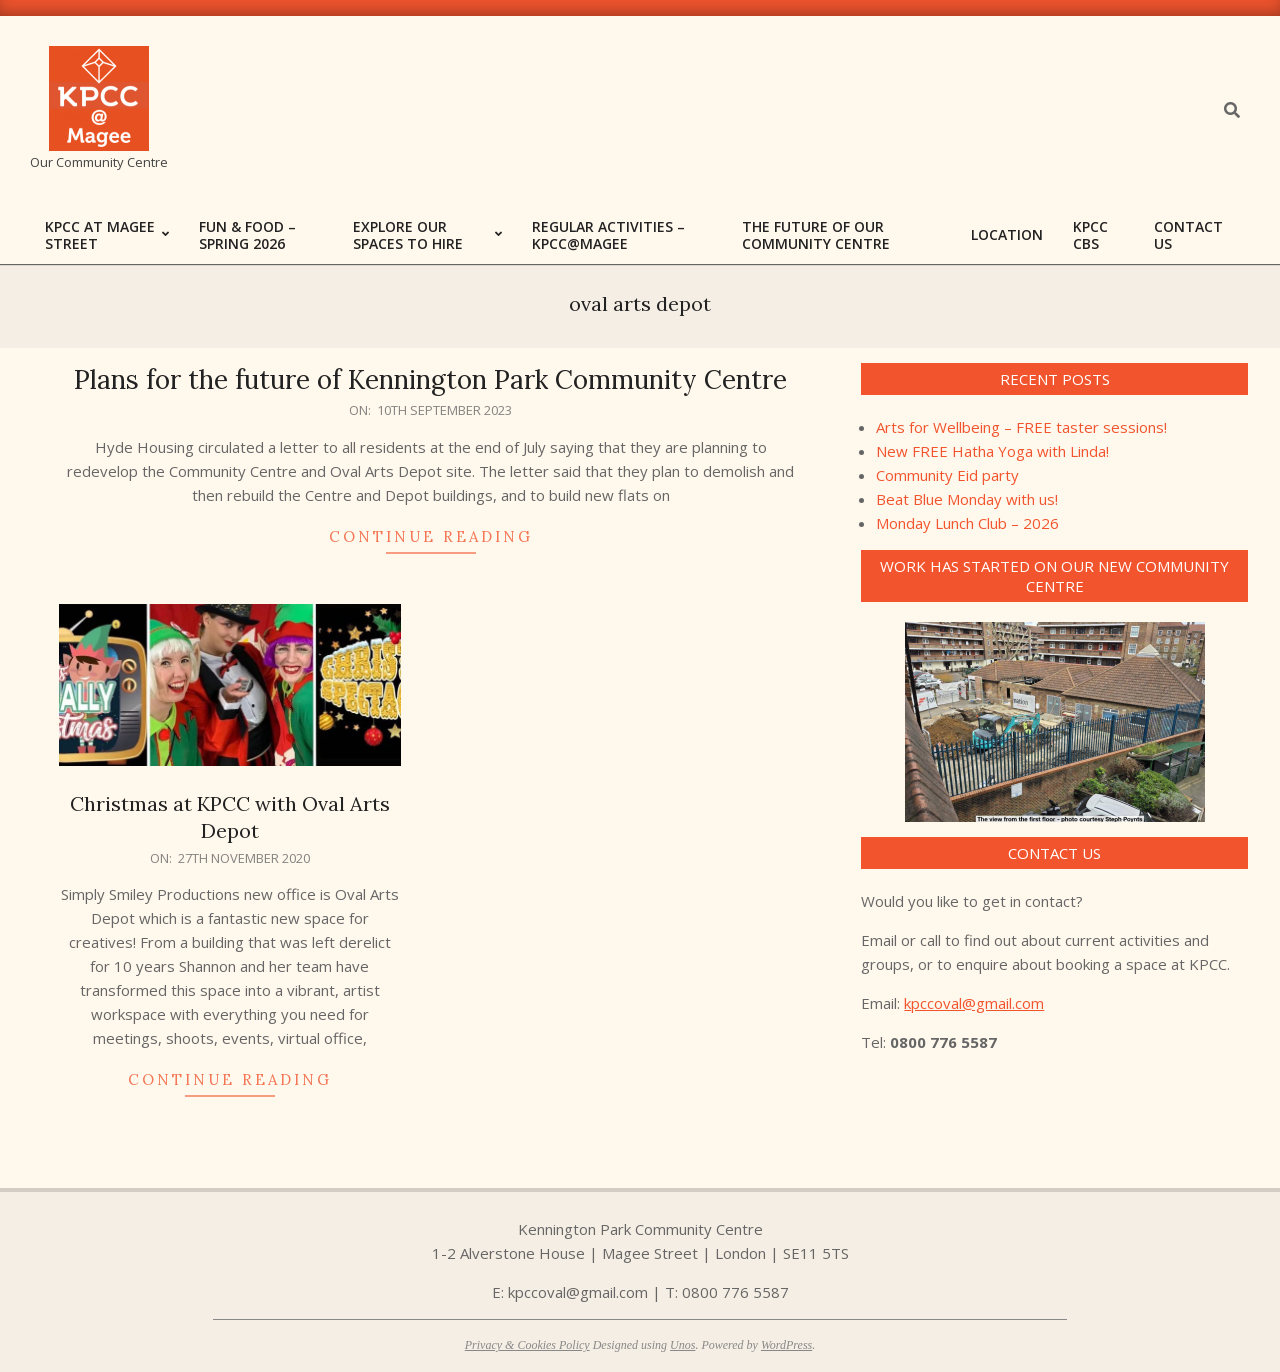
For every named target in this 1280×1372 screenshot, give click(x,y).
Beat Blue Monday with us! (967, 499)
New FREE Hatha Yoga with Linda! (992, 451)
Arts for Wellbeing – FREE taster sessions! (1021, 427)
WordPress (786, 1345)
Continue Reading (431, 536)
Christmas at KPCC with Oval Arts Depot (230, 817)
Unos (682, 1345)
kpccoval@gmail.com (974, 1003)
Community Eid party (947, 475)
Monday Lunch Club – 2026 (967, 523)
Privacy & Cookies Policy (527, 1345)
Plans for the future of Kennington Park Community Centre (430, 379)
